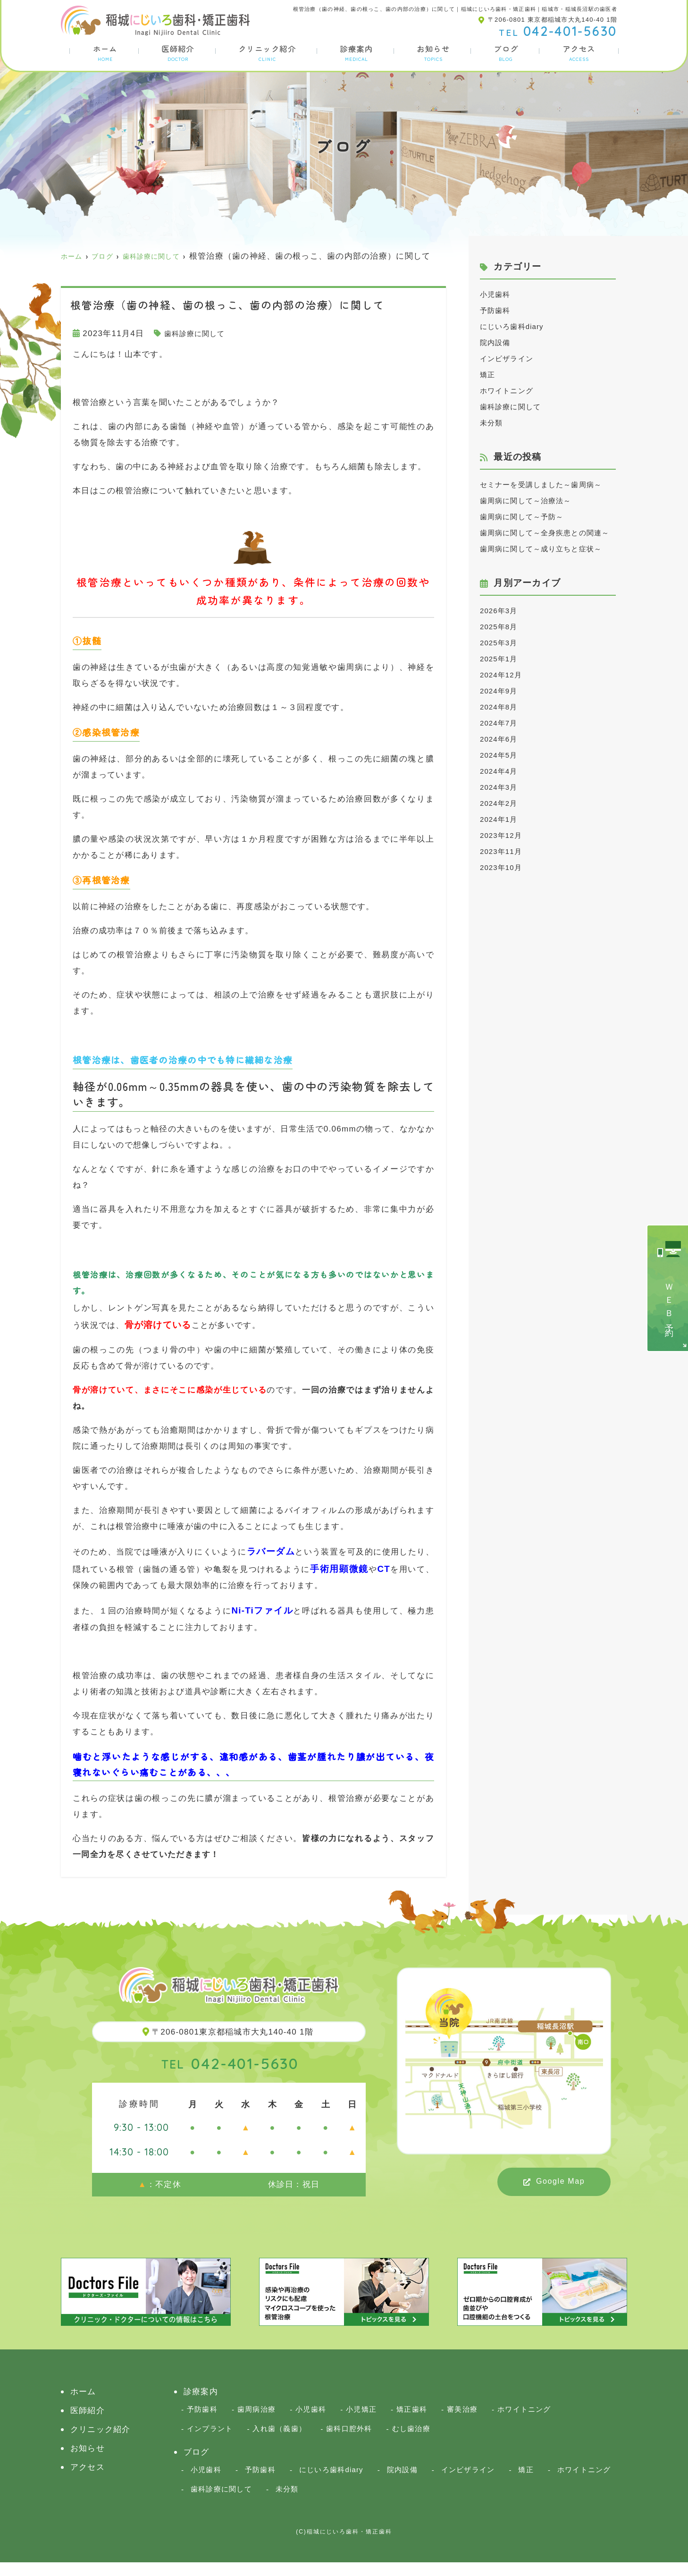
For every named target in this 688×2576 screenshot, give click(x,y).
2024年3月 (501, 835)
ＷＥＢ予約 (669, 1302)
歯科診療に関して (198, 345)
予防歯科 (497, 310)
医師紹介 (177, 53)
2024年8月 (501, 755)
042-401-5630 (230, 2075)
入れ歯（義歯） (280, 2442)
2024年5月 (501, 803)
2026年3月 (501, 658)
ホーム (104, 53)
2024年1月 (501, 867)
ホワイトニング (510, 390)
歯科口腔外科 (350, 2442)
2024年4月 (501, 819)
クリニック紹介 (267, 53)
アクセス (579, 53)
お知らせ (433, 53)
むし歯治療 (411, 2442)
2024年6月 (501, 787)
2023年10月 (504, 915)
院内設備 (497, 342)
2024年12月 (504, 722)
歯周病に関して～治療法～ (531, 516)
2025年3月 (501, 690)
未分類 (493, 422)
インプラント (210, 2442)
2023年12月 (504, 883)
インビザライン (510, 358)
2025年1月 (501, 706)
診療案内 (356, 53)
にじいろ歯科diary (516, 326)
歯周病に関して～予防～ (527, 532)
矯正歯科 (412, 2422)
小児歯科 (497, 294)
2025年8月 (501, 674)
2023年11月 (504, 899)
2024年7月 (501, 771)
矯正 (488, 374)
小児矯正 (361, 2422)
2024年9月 (501, 739)
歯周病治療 (256, 2422)
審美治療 (462, 2422)
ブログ (506, 53)
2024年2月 (501, 851)
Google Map (560, 2193)
